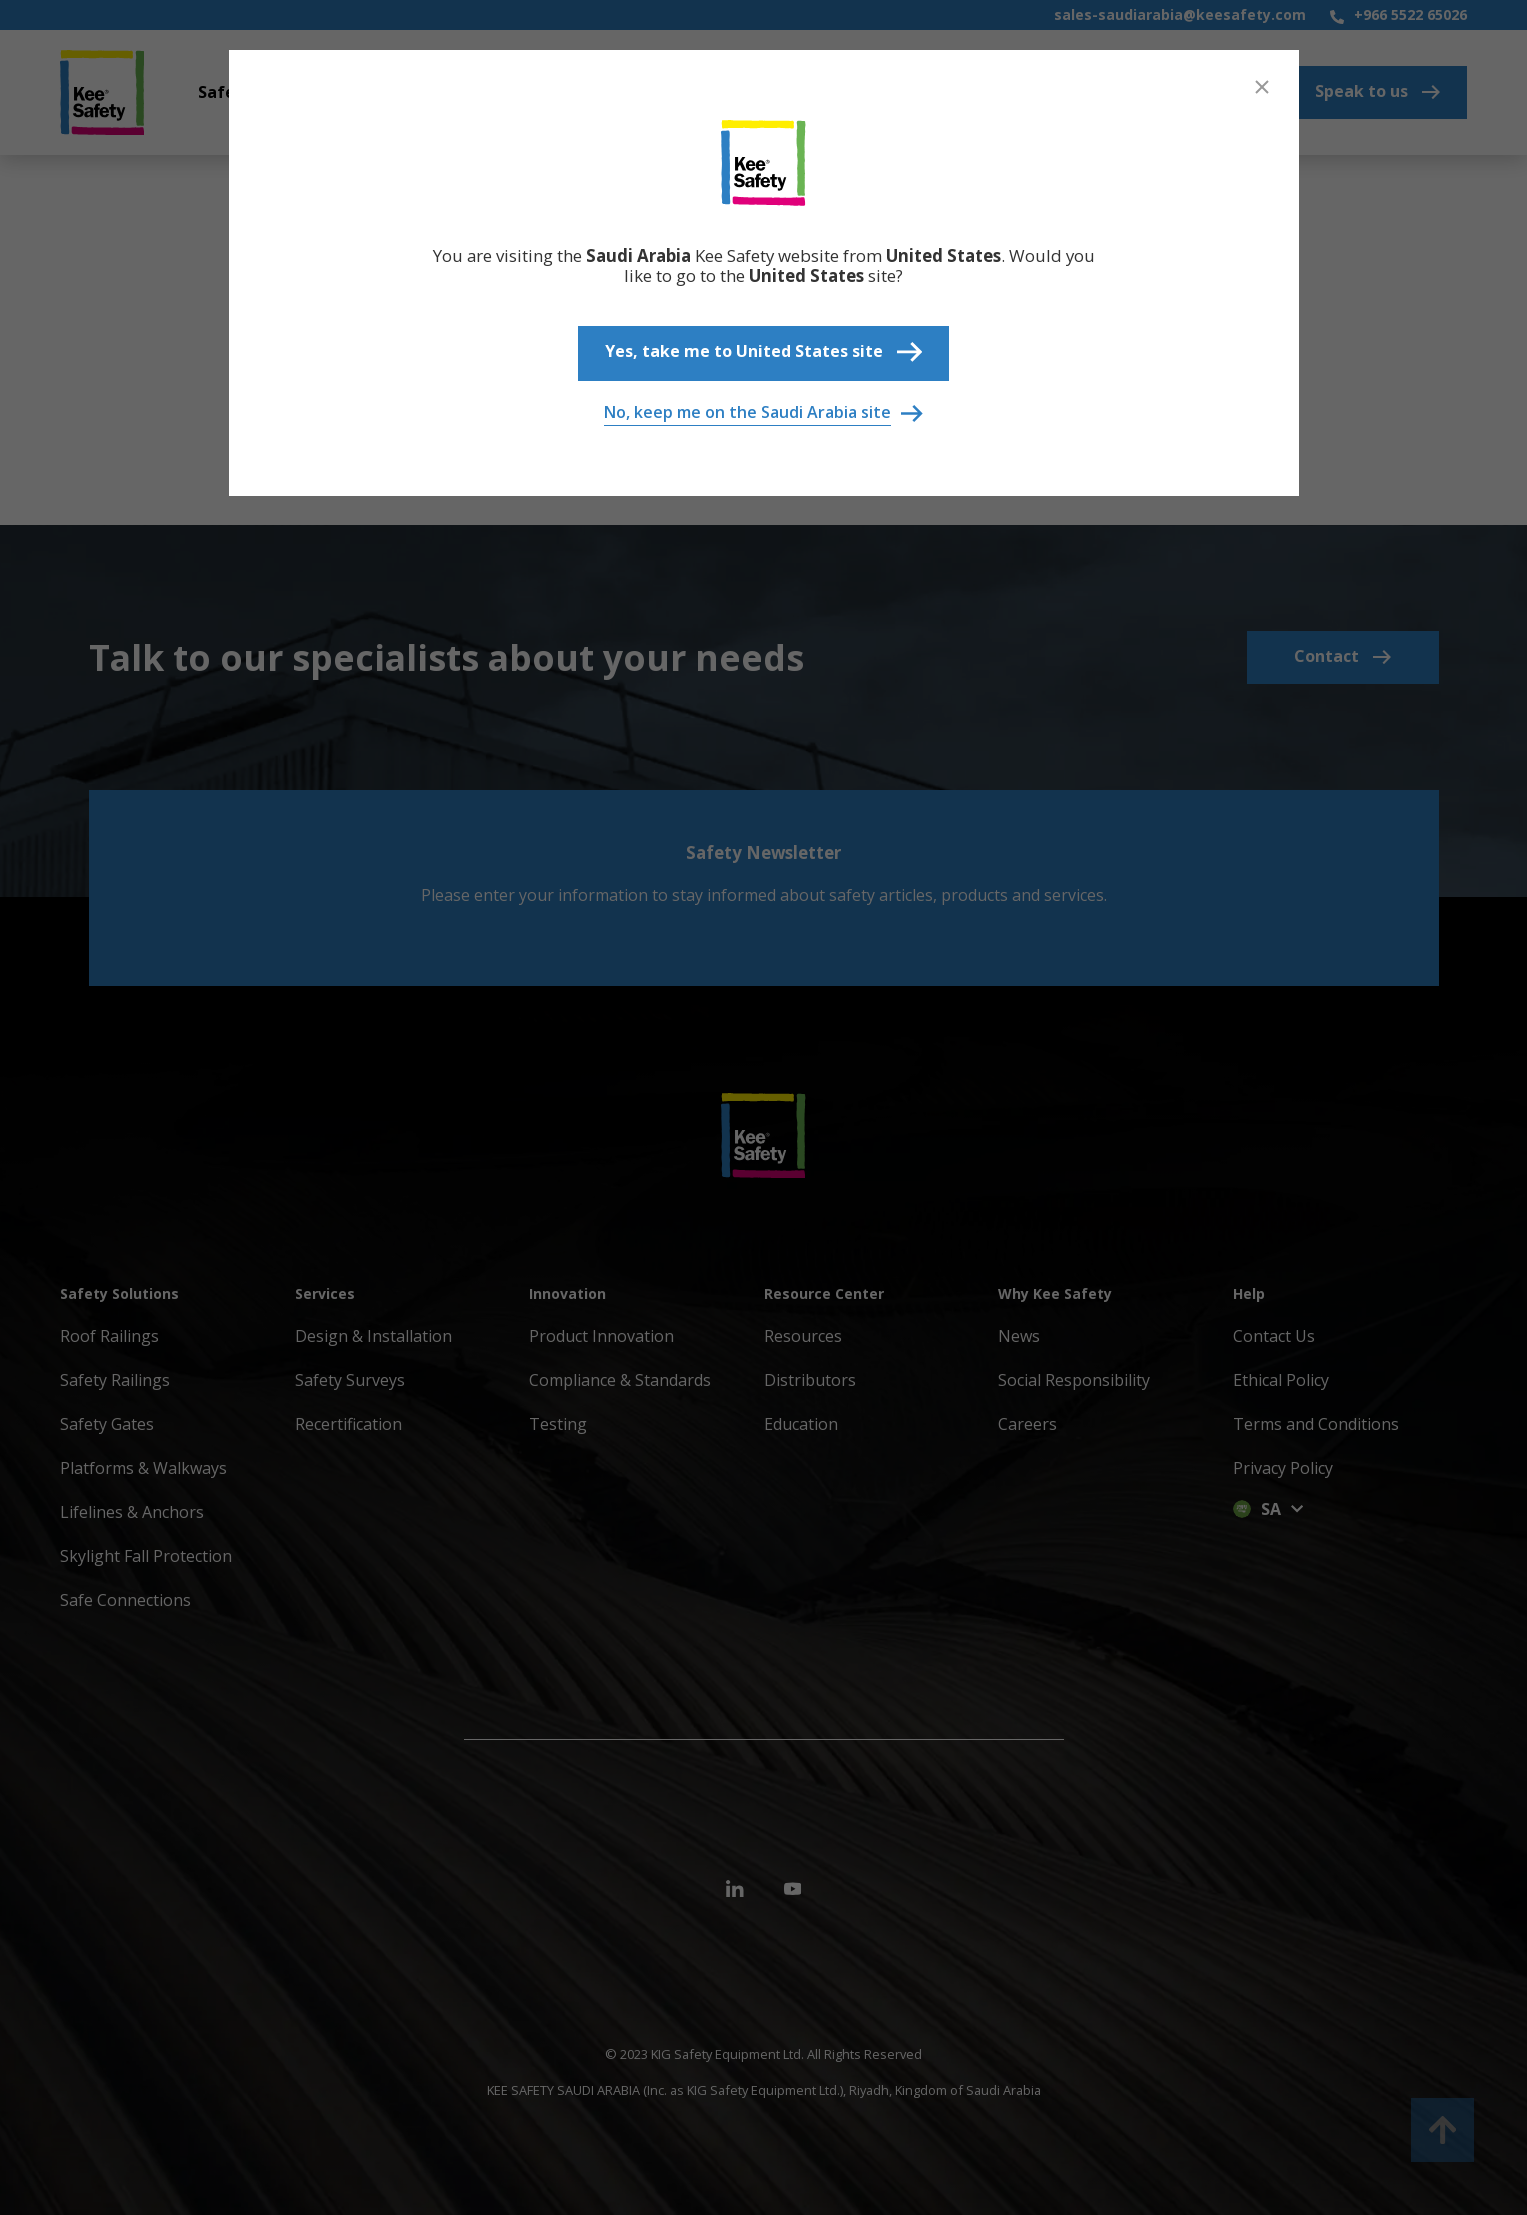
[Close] (1262, 87)
